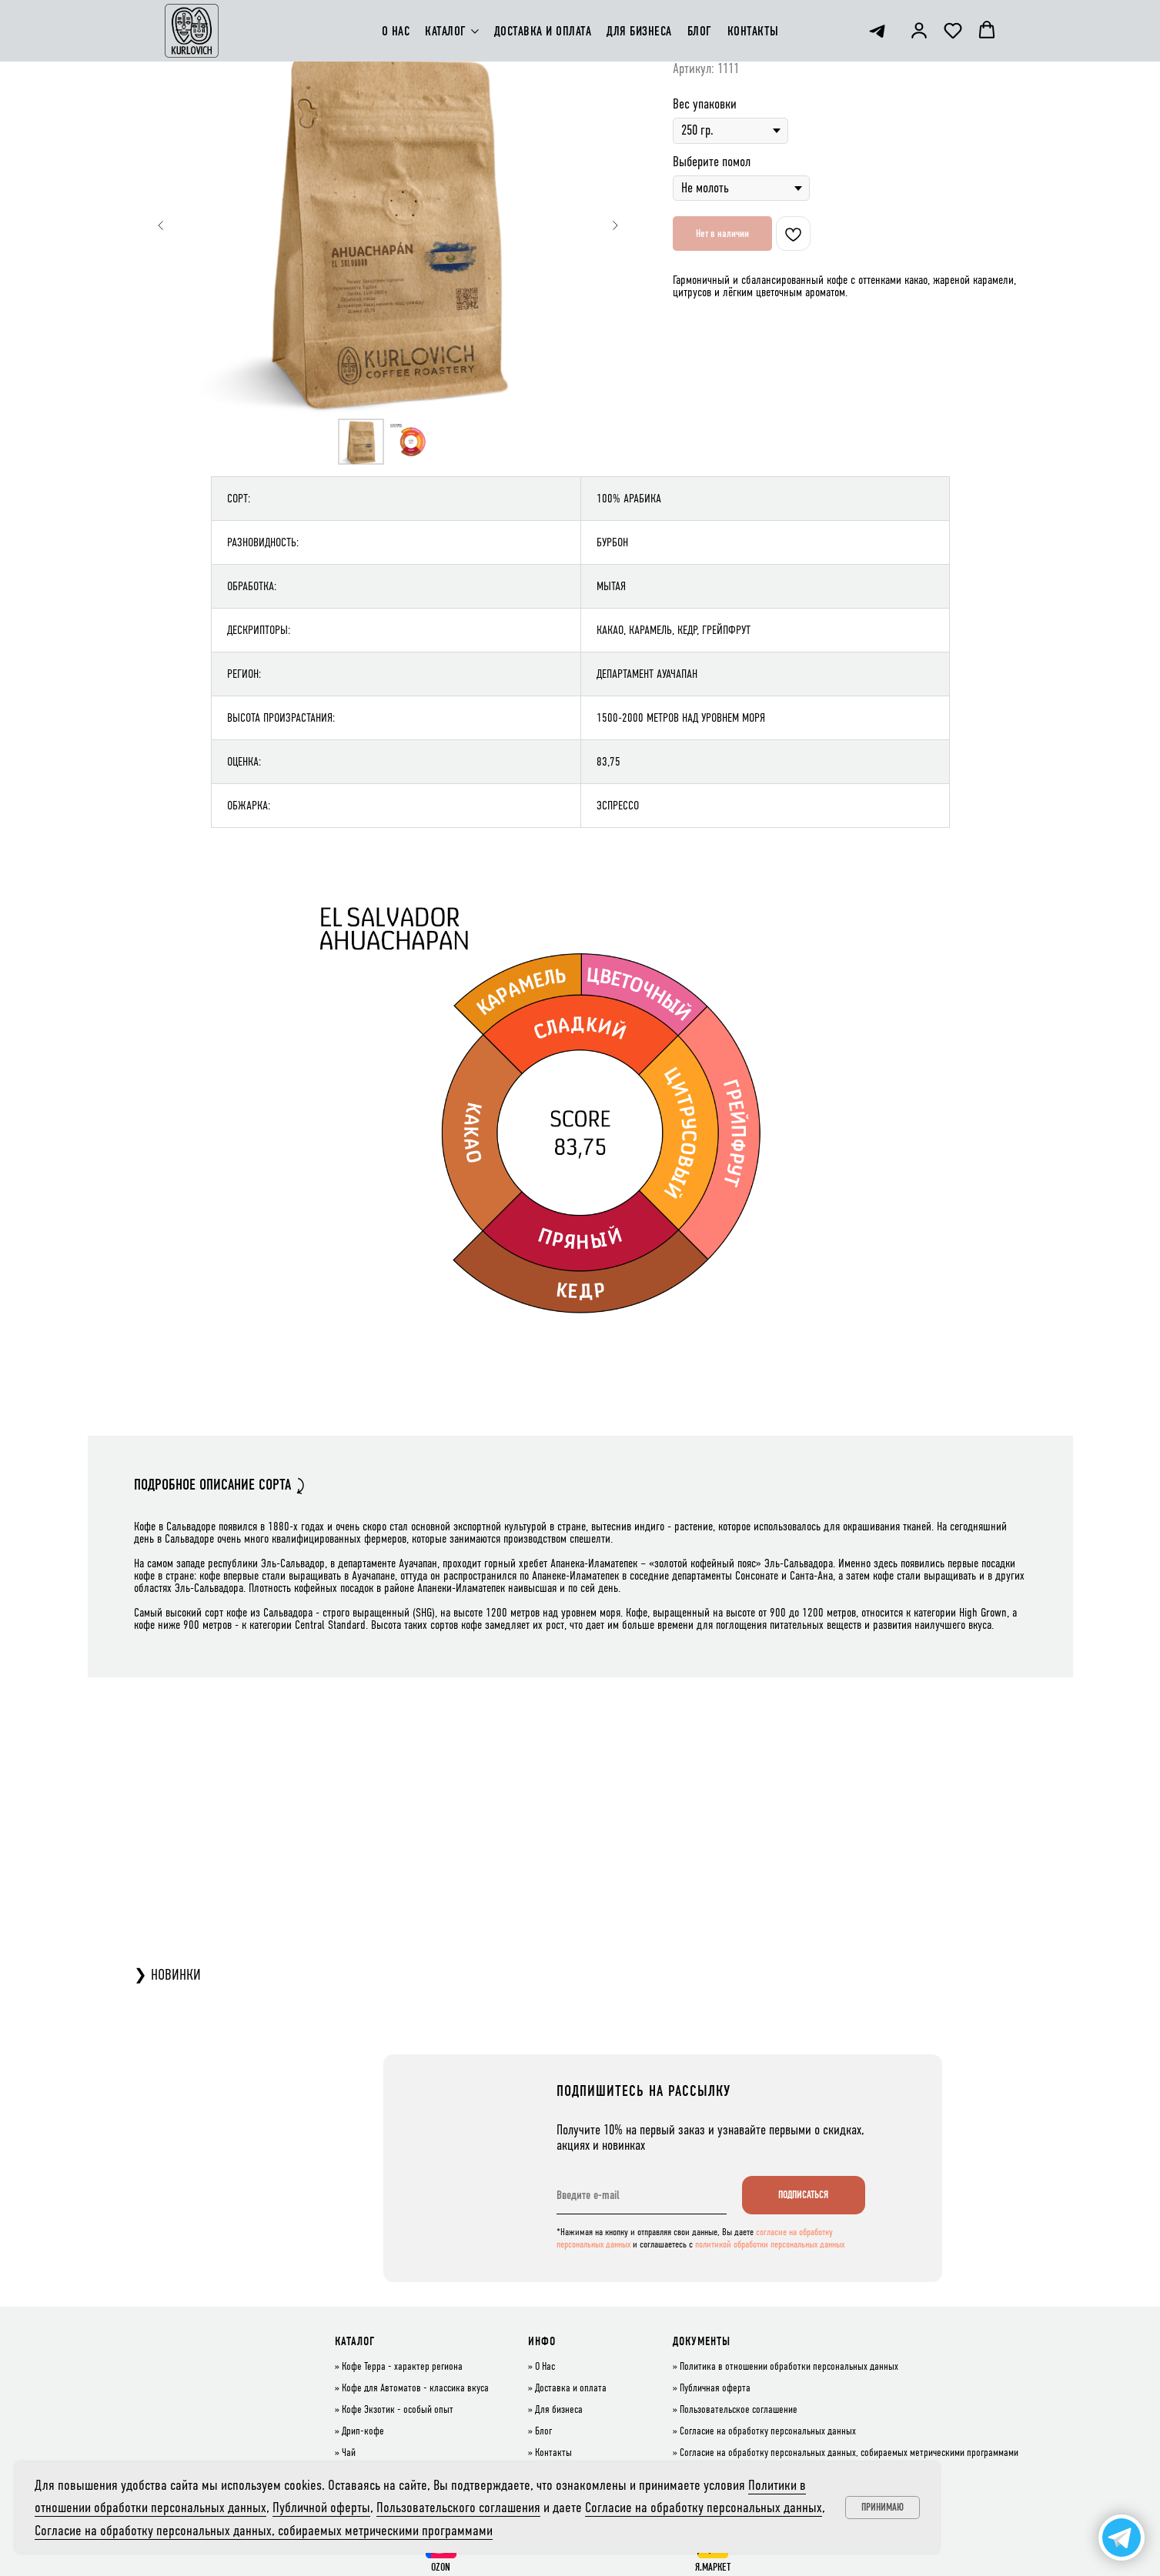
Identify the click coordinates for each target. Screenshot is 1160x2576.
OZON (440, 2567)
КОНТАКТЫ (753, 31)
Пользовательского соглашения (458, 2507)
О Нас (545, 2366)
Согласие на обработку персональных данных (768, 2431)
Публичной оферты (321, 2507)
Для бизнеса (559, 2409)
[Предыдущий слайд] (160, 225)
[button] (919, 30)
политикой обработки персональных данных (769, 2244)
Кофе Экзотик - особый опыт (397, 2409)
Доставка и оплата (571, 2388)
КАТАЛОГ (445, 31)
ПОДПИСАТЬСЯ (803, 2194)
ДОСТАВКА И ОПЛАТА (543, 31)
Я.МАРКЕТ (712, 2567)
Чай (349, 2453)
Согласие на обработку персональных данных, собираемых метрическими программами (849, 2453)
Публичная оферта (715, 2388)
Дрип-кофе (363, 2431)
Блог (543, 2431)
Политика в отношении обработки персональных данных (789, 2366)
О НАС (396, 31)
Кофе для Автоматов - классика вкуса (415, 2388)
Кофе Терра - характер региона (402, 2366)
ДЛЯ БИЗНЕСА (639, 31)
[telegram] (877, 31)
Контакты (553, 2453)
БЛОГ (699, 31)
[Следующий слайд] (615, 225)
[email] (642, 2195)
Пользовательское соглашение (738, 2409)
